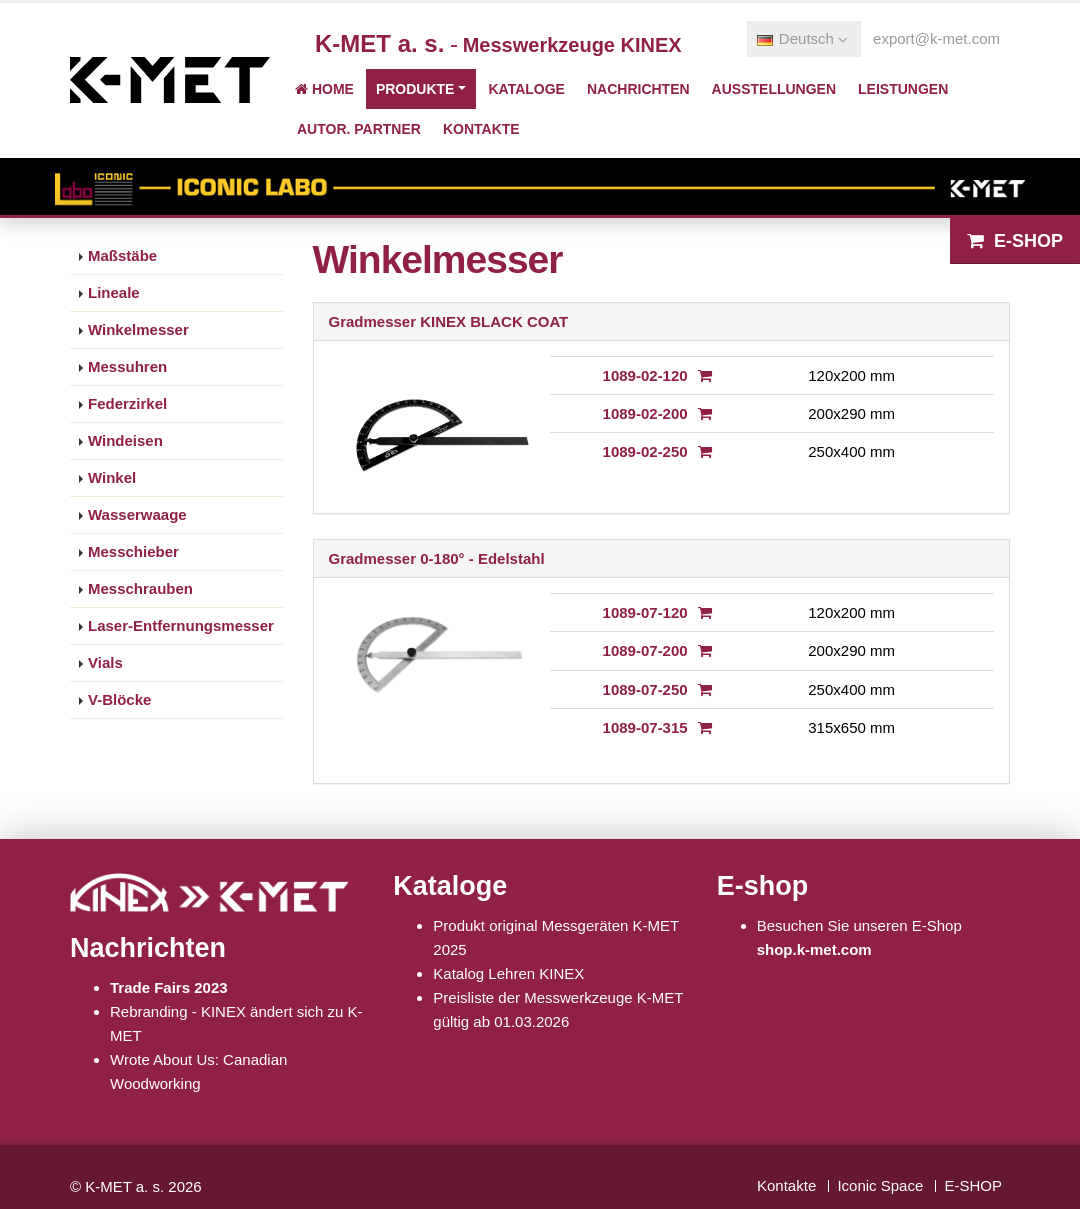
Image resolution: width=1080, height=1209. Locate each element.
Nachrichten (638, 89)
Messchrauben (140, 588)
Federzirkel (127, 403)
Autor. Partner (359, 129)
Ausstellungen (774, 89)
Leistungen (903, 89)
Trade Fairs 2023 (169, 987)
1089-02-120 (645, 375)
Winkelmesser (138, 329)
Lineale (114, 292)
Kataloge (526, 89)
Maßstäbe (122, 255)
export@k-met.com (936, 38)
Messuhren (127, 366)
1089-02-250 (645, 451)
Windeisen (125, 440)
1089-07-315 (645, 727)
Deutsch (802, 38)
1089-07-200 (645, 650)
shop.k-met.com (814, 949)
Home (324, 89)
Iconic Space (880, 1185)
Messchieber (133, 551)
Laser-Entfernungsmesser (181, 625)
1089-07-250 (645, 689)
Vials (105, 662)
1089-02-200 (645, 413)
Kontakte (481, 129)
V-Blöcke (119, 699)
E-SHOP (973, 1185)
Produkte (415, 89)
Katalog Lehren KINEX (508, 973)
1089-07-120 (645, 612)
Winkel (112, 477)
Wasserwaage (137, 514)
